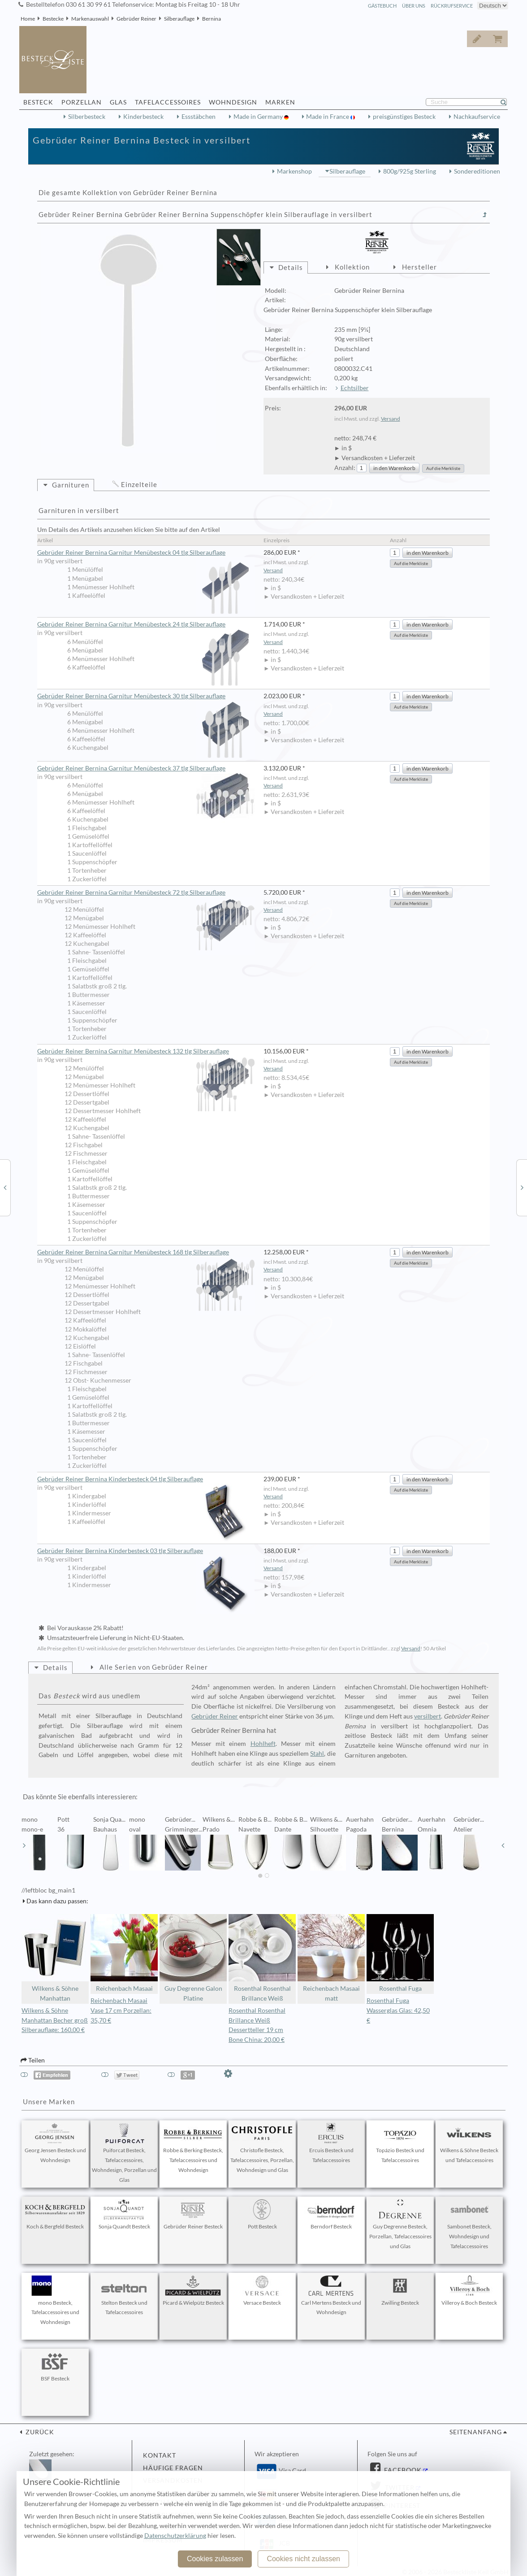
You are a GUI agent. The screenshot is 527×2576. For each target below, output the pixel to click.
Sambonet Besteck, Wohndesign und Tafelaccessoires (469, 2224)
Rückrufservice (452, 6)
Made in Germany (258, 116)
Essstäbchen (198, 116)
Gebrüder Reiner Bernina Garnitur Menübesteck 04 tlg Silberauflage (146, 553)
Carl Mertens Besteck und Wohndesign (331, 2296)
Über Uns (413, 6)
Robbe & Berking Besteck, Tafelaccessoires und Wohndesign (193, 2148)
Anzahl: (344, 467)
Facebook (402, 2470)
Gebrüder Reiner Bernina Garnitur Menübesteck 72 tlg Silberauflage (146, 893)
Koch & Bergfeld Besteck (55, 2214)
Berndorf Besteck (331, 2214)
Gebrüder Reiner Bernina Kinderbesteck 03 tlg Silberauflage (146, 1551)
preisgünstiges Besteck (404, 116)
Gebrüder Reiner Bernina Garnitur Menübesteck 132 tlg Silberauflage (146, 1052)
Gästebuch (382, 6)
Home (28, 18)
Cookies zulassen (215, 2559)
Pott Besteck (262, 2214)
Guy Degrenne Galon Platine (193, 1958)
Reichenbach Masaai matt (331, 1958)
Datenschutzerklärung (175, 2535)
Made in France (328, 116)
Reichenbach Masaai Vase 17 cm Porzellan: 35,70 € (121, 2010)
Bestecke (53, 18)
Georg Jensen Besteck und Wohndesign (55, 2143)
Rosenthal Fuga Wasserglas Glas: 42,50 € (398, 2010)
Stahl (317, 1753)
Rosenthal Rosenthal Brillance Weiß (262, 1958)
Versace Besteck (262, 2291)
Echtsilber (355, 388)
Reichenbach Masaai (124, 1953)
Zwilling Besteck (400, 2291)
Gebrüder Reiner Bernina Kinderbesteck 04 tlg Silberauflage (146, 1479)
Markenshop (294, 171)
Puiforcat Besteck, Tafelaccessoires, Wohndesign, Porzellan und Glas (124, 2153)
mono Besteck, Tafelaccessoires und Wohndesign (55, 2301)
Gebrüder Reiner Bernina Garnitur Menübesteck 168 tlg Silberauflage (146, 1253)
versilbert (427, 1716)
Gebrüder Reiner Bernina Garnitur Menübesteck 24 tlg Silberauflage (146, 625)
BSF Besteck (55, 2366)
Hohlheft (263, 1743)
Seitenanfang (475, 2432)
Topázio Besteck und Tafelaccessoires (400, 2143)
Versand (390, 418)
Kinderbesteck (143, 116)
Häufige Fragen (173, 2468)
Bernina (211, 18)
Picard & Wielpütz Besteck (193, 2291)
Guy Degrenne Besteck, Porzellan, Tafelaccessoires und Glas (400, 2224)
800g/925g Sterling (409, 171)
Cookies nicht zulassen (303, 2559)
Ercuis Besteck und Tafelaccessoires (331, 2143)
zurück (39, 2432)
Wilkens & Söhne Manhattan (55, 1958)
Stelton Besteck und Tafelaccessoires (124, 2296)
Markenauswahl (90, 18)
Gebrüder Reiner (136, 18)
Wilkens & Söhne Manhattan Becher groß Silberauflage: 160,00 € (55, 2020)
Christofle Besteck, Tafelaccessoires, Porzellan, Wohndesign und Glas (262, 2148)
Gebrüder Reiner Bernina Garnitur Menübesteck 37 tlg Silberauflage (146, 769)
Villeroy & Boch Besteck (469, 2291)
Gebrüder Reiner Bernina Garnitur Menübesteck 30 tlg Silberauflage (146, 696)
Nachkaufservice (477, 116)
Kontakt (159, 2455)
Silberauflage (179, 18)
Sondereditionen (477, 171)
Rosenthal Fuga (400, 1953)
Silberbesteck (86, 116)
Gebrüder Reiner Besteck (193, 2214)
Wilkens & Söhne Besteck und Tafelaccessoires (469, 2143)
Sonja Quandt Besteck (124, 2214)
